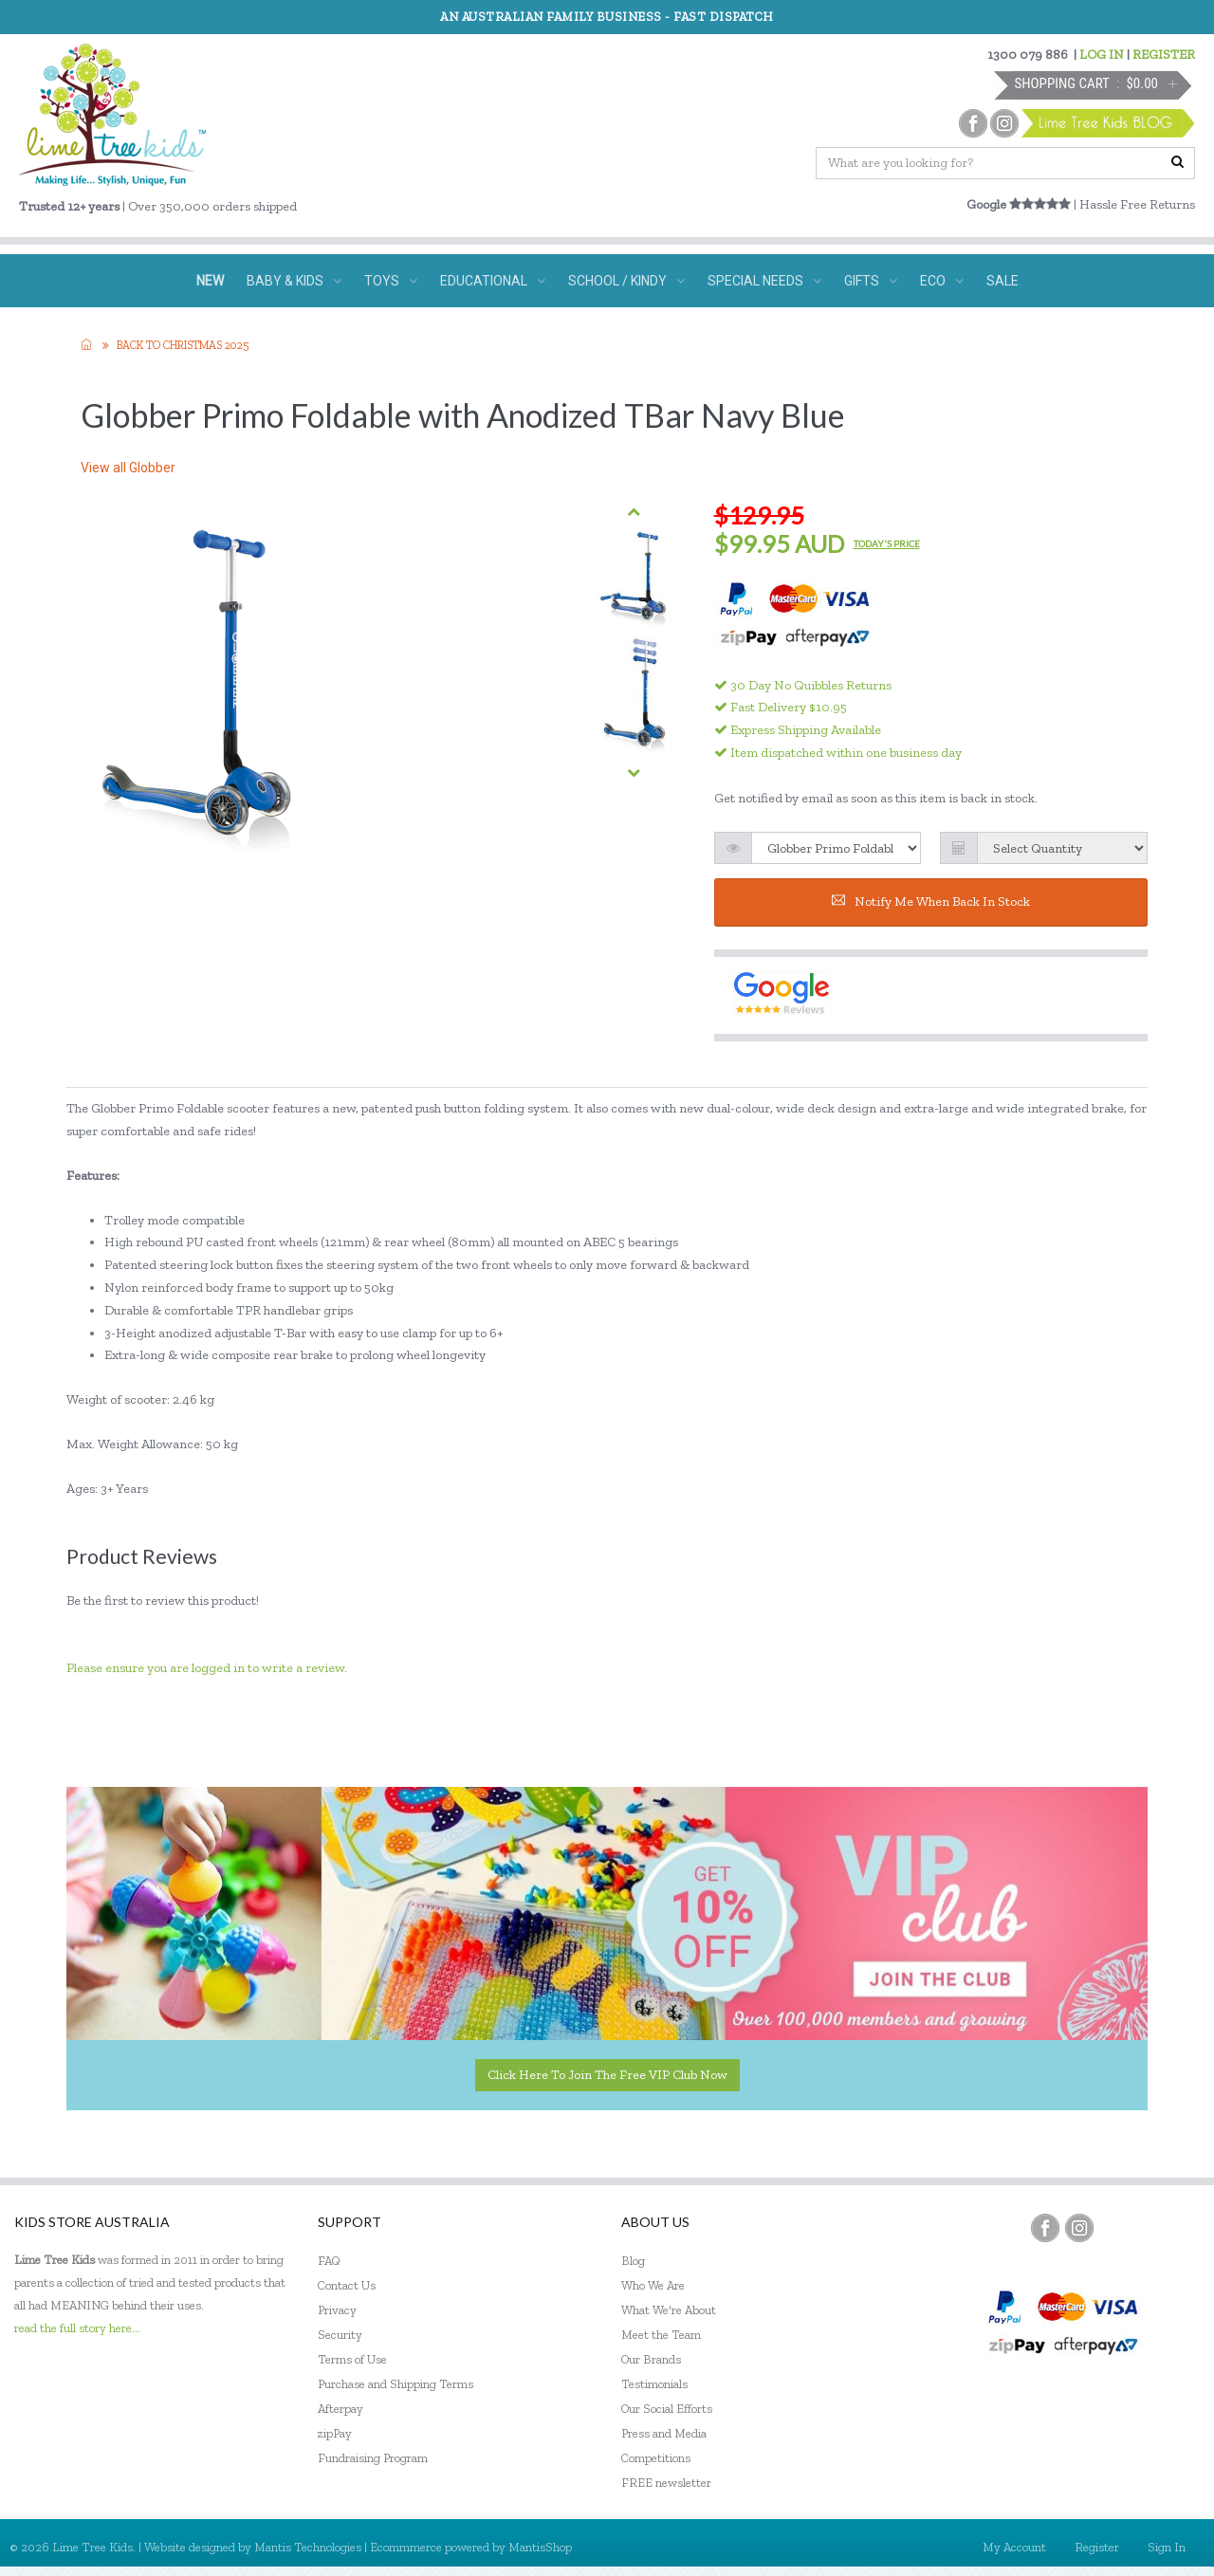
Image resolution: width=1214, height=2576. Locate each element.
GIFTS (870, 280)
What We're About (668, 2310)
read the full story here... (77, 2328)
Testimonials (654, 2384)
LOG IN (1101, 54)
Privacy (337, 2310)
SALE (1002, 280)
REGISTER (1163, 54)
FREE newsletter (666, 2482)
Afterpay (340, 2408)
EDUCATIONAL (492, 280)
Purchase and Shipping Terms (395, 2384)
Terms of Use (352, 2359)
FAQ (329, 2261)
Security (340, 2335)
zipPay (335, 2433)
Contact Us (347, 2285)
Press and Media (664, 2433)
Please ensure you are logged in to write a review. (206, 1668)
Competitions (655, 2458)
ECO (942, 280)
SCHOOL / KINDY (626, 280)
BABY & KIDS (294, 280)
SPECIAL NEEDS (764, 280)
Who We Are (653, 2285)
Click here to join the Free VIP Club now (607, 2075)
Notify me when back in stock (931, 901)
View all (128, 467)
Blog (633, 2261)
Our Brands (651, 2359)
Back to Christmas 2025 (182, 345)
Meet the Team (661, 2335)
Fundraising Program (373, 2458)
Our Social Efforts (666, 2408)
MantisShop (540, 2547)
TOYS (390, 280)
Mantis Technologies (307, 2547)
